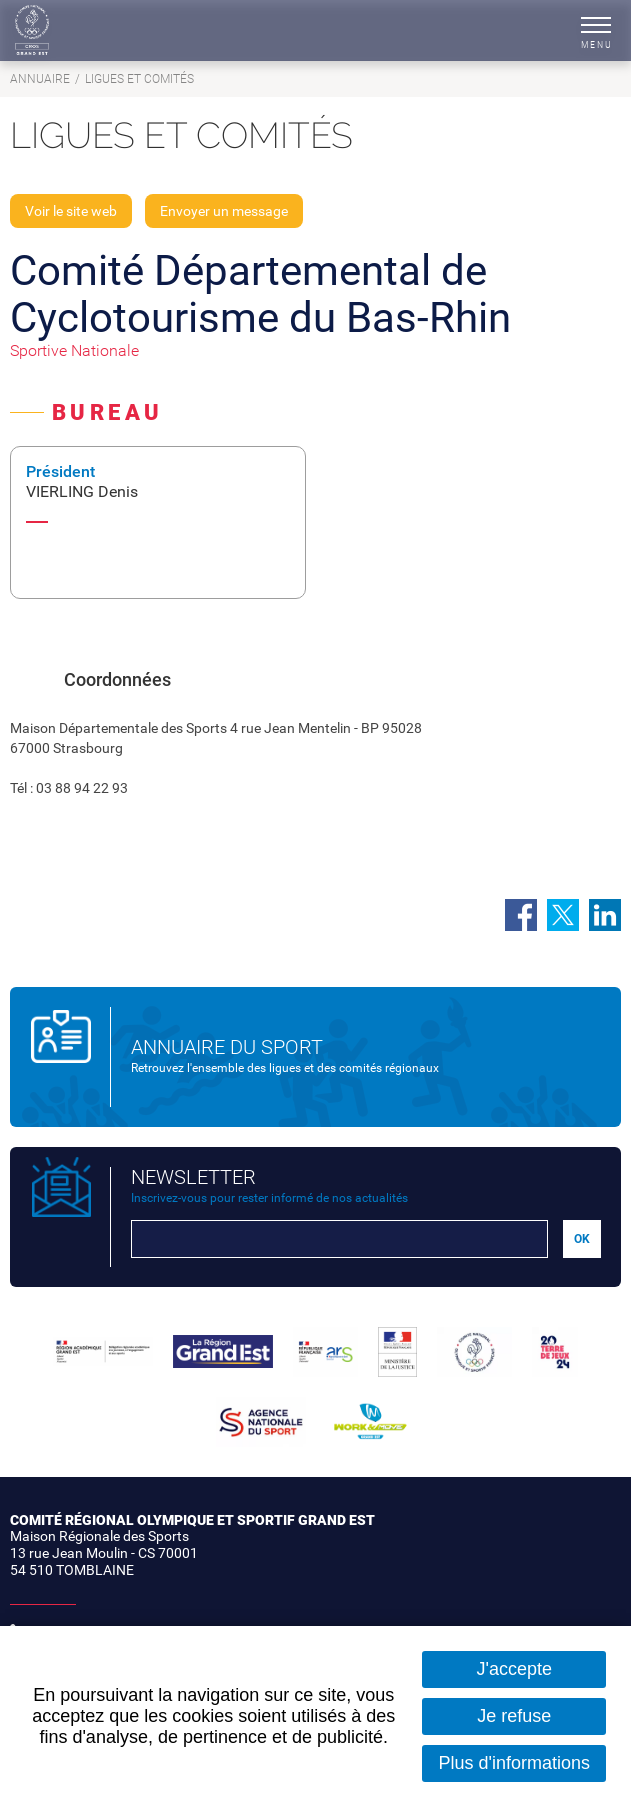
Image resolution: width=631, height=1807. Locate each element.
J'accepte (514, 1669)
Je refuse (514, 1716)
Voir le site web (71, 211)
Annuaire (40, 79)
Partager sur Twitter (563, 915)
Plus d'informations (514, 1763)
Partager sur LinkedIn (605, 915)
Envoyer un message (224, 211)
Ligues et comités (139, 79)
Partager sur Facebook (521, 915)
